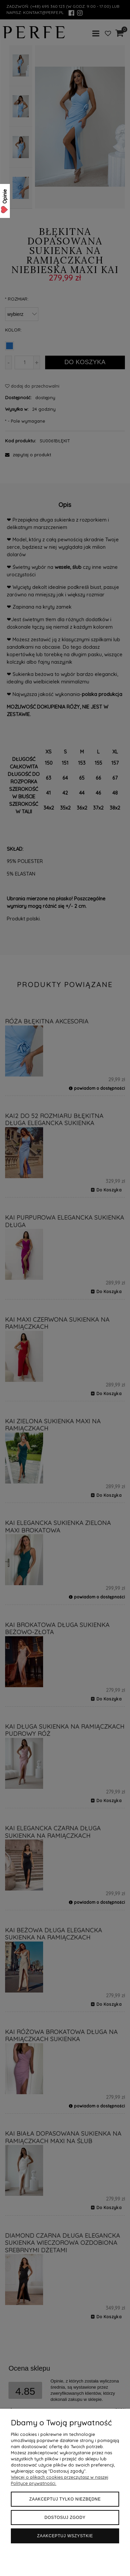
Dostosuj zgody (65, 2517)
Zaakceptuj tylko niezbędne (65, 2499)
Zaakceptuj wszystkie (65, 2535)
